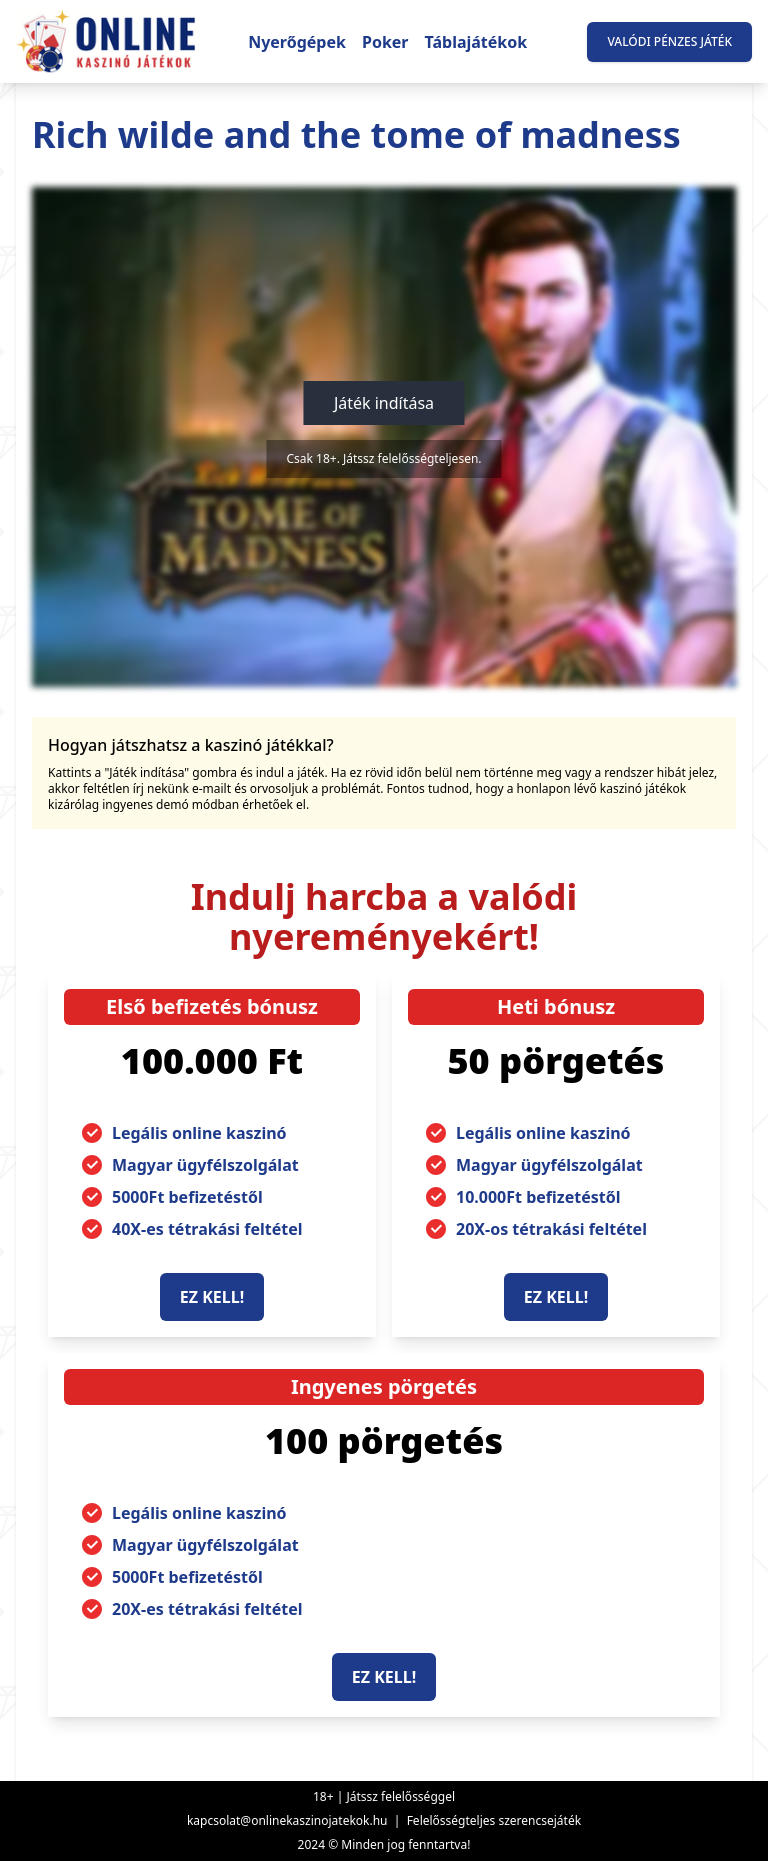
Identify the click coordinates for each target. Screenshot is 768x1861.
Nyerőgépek (297, 42)
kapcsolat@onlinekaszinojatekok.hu (287, 1820)
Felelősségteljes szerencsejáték (494, 1820)
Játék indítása (384, 403)
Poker (385, 42)
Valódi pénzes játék (669, 41)
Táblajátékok (476, 42)
